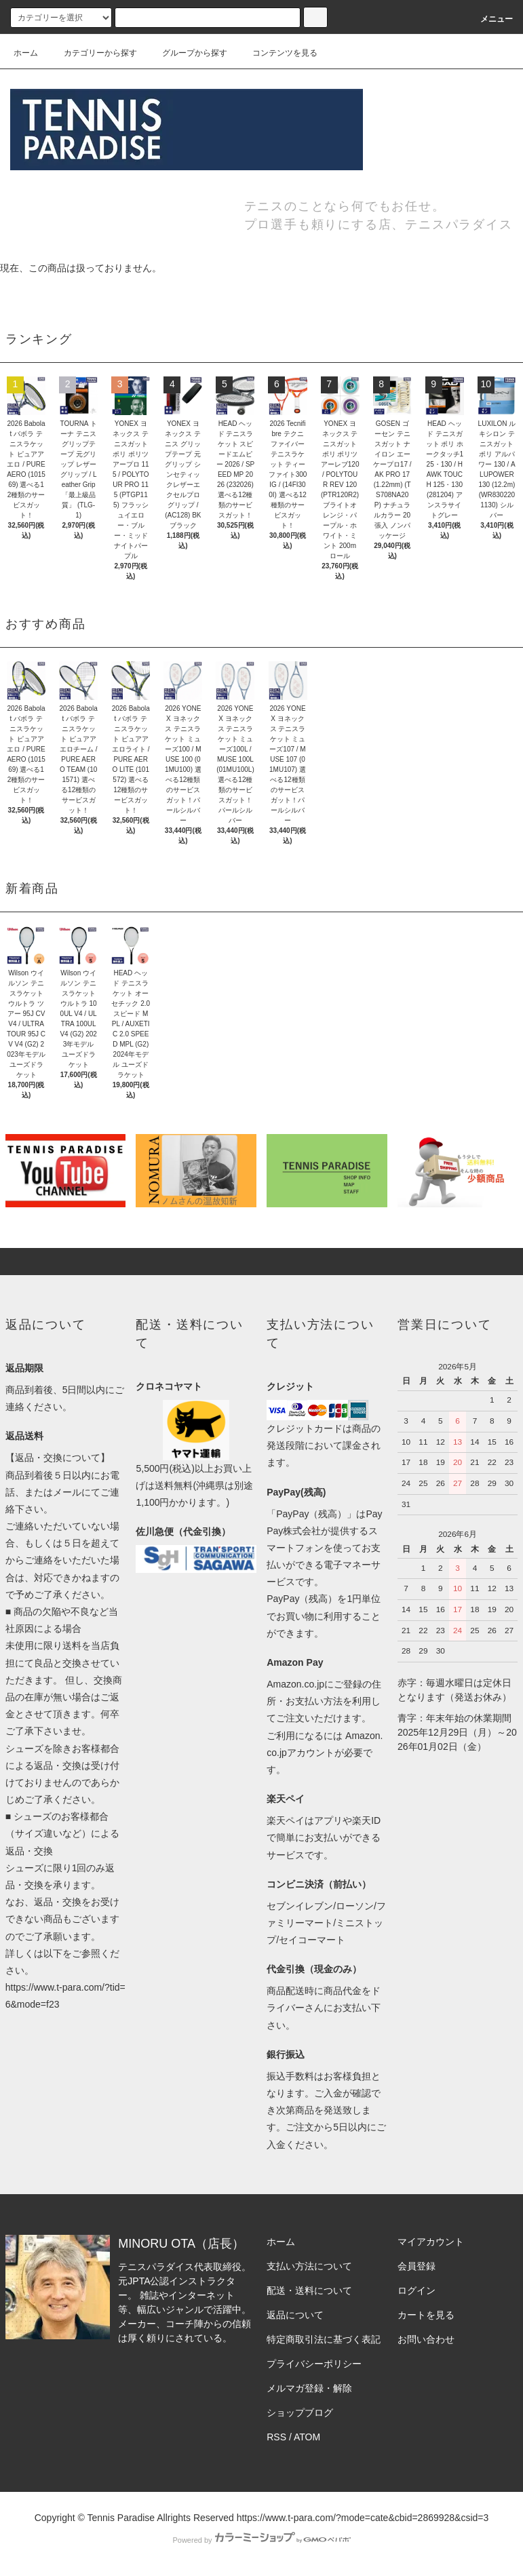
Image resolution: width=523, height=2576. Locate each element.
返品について (295, 2314)
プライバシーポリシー (314, 2363)
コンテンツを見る (276, 53)
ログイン (416, 2290)
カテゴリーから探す (92, 53)
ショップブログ (300, 2412)
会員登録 (416, 2266)
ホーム (26, 53)
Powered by (261, 2540)
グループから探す (186, 53)
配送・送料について (309, 2290)
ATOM (307, 2437)
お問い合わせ (426, 2339)
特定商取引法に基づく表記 (324, 2339)
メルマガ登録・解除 (309, 2388)
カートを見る (426, 2314)
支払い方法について (309, 2266)
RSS (276, 2437)
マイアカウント (431, 2241)
